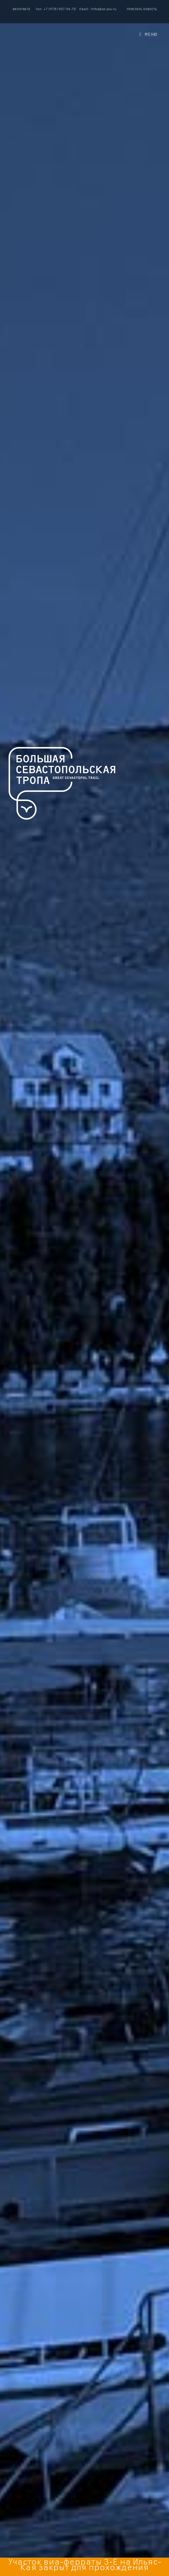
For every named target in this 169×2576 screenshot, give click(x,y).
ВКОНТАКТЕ (21, 9)
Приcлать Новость (142, 9)
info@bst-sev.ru (104, 9)
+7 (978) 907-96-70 (59, 9)
